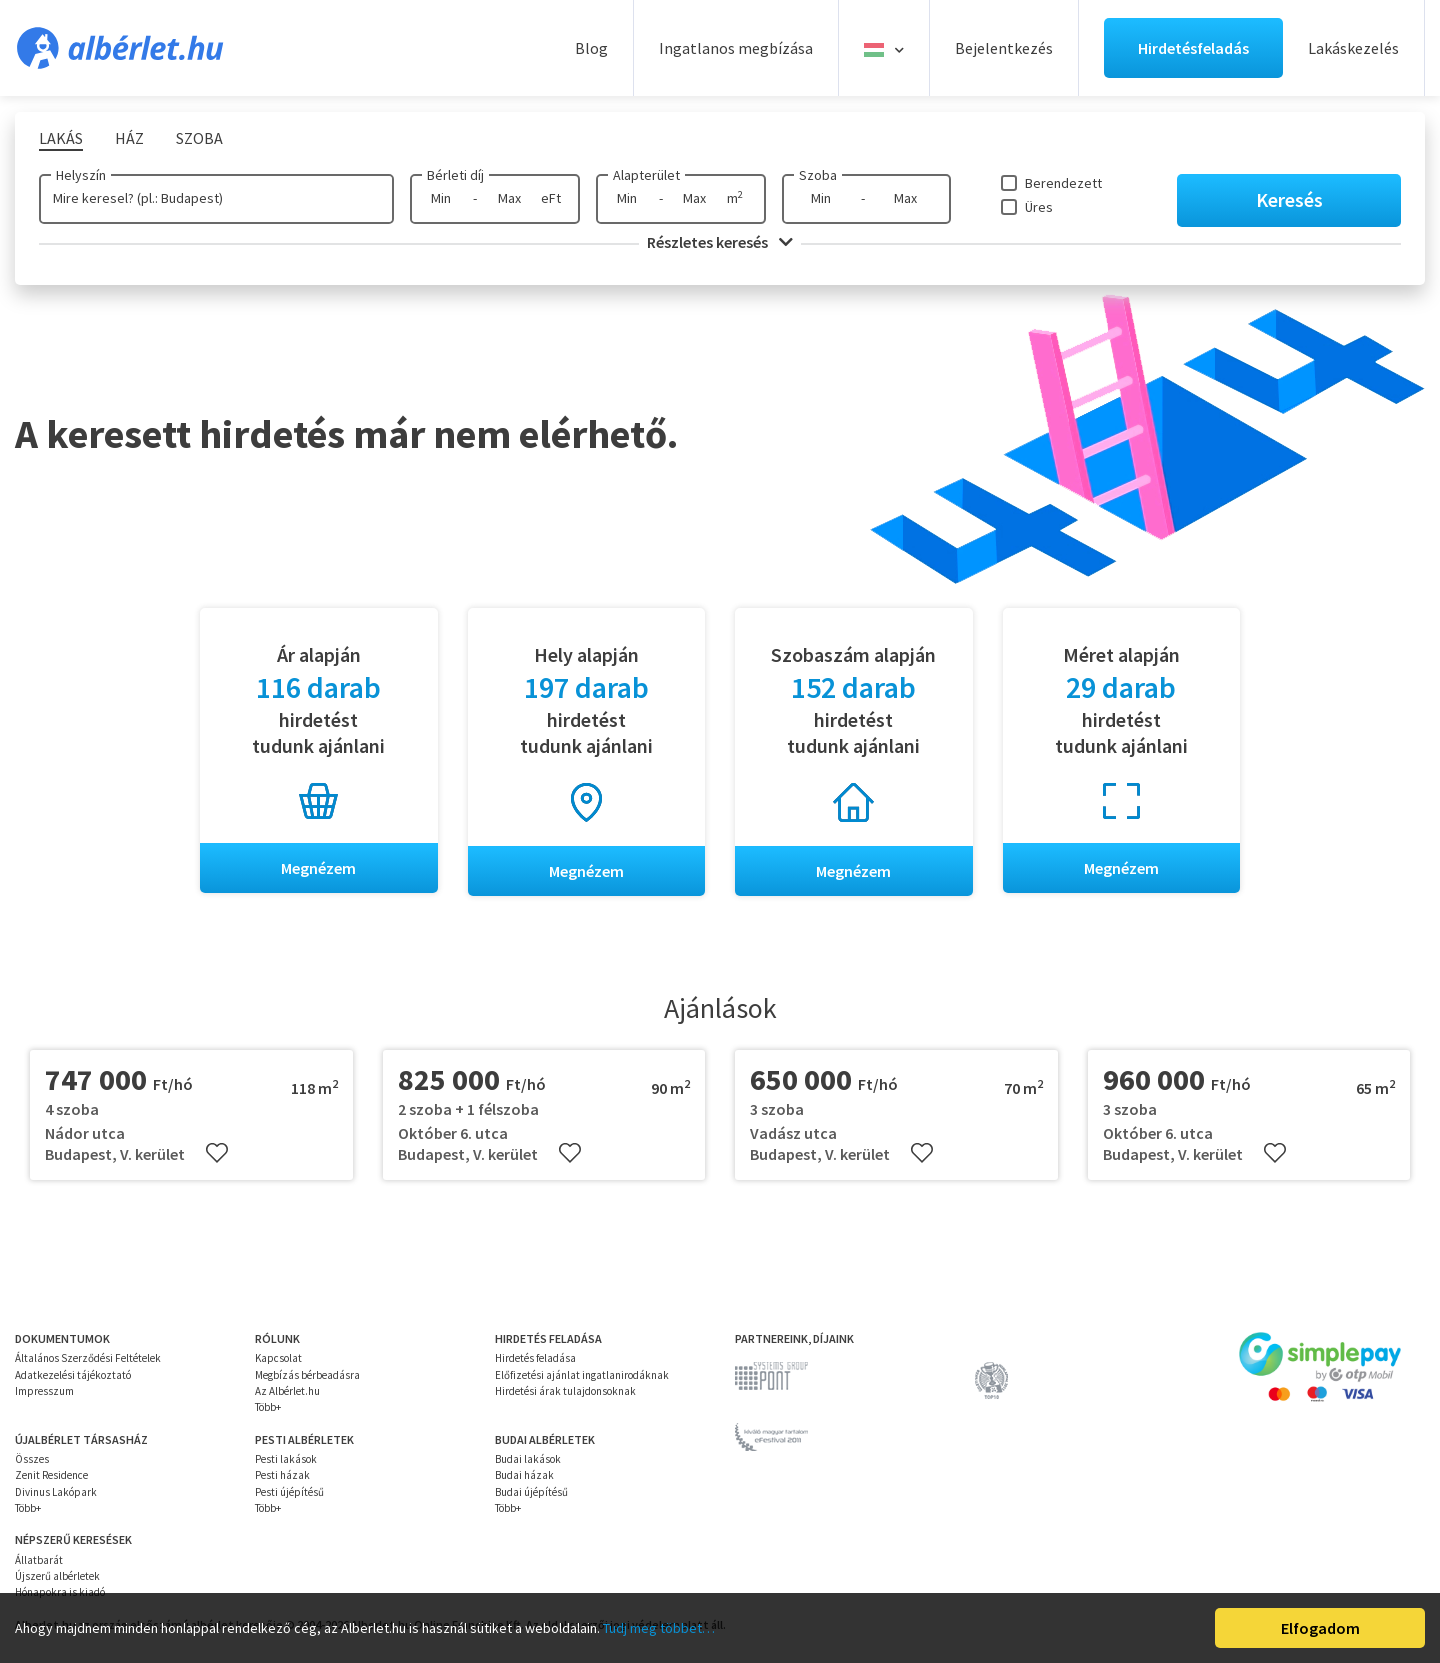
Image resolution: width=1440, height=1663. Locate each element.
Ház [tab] (129, 138)
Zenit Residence (51, 1476)
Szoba (818, 175)
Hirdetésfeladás (1193, 48)
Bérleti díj (455, 175)
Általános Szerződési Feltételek (88, 1359)
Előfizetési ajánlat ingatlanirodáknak (582, 1375)
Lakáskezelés (1353, 48)
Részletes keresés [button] (720, 242)
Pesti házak (282, 1476)
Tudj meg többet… (659, 1628)
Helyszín (81, 175)
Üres (1039, 207)
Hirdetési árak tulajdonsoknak (565, 1391)
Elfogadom (1320, 1628)
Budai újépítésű (531, 1492)
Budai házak (524, 1476)
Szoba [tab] (199, 138)
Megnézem (318, 868)
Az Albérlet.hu (287, 1391)
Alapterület (646, 175)
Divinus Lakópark (56, 1492)
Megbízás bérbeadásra (307, 1375)
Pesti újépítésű (289, 1492)
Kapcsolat (278, 1359)
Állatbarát (39, 1560)
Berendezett (1063, 183)
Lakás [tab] (61, 138)
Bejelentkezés (1004, 48)
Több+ (268, 1408)
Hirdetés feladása (535, 1359)
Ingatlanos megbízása (736, 48)
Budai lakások (528, 1459)
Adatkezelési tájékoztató (73, 1375)
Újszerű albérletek (57, 1576)
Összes (32, 1459)
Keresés (1289, 199)
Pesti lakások (286, 1459)
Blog (591, 48)
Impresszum (44, 1391)
